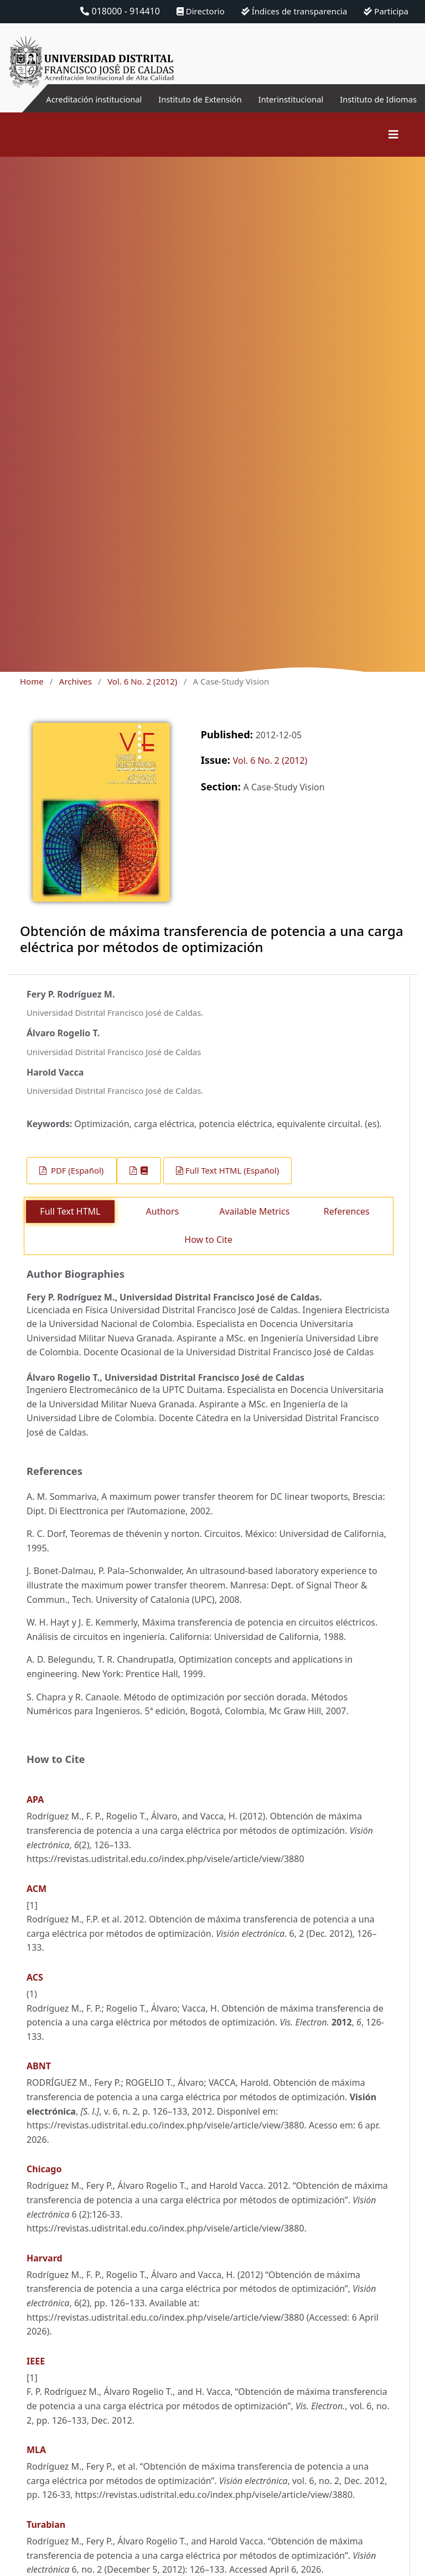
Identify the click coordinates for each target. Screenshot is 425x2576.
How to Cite (208, 1253)
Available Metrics (254, 1224)
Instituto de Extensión (214, 106)
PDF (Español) (76, 1183)
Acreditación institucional (105, 106)
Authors (162, 1224)
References (347, 1224)
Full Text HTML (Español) (232, 1183)
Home (32, 694)
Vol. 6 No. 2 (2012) (142, 694)
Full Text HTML (70, 1224)
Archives (75, 694)
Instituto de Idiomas (401, 106)
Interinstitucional (283, 99)
